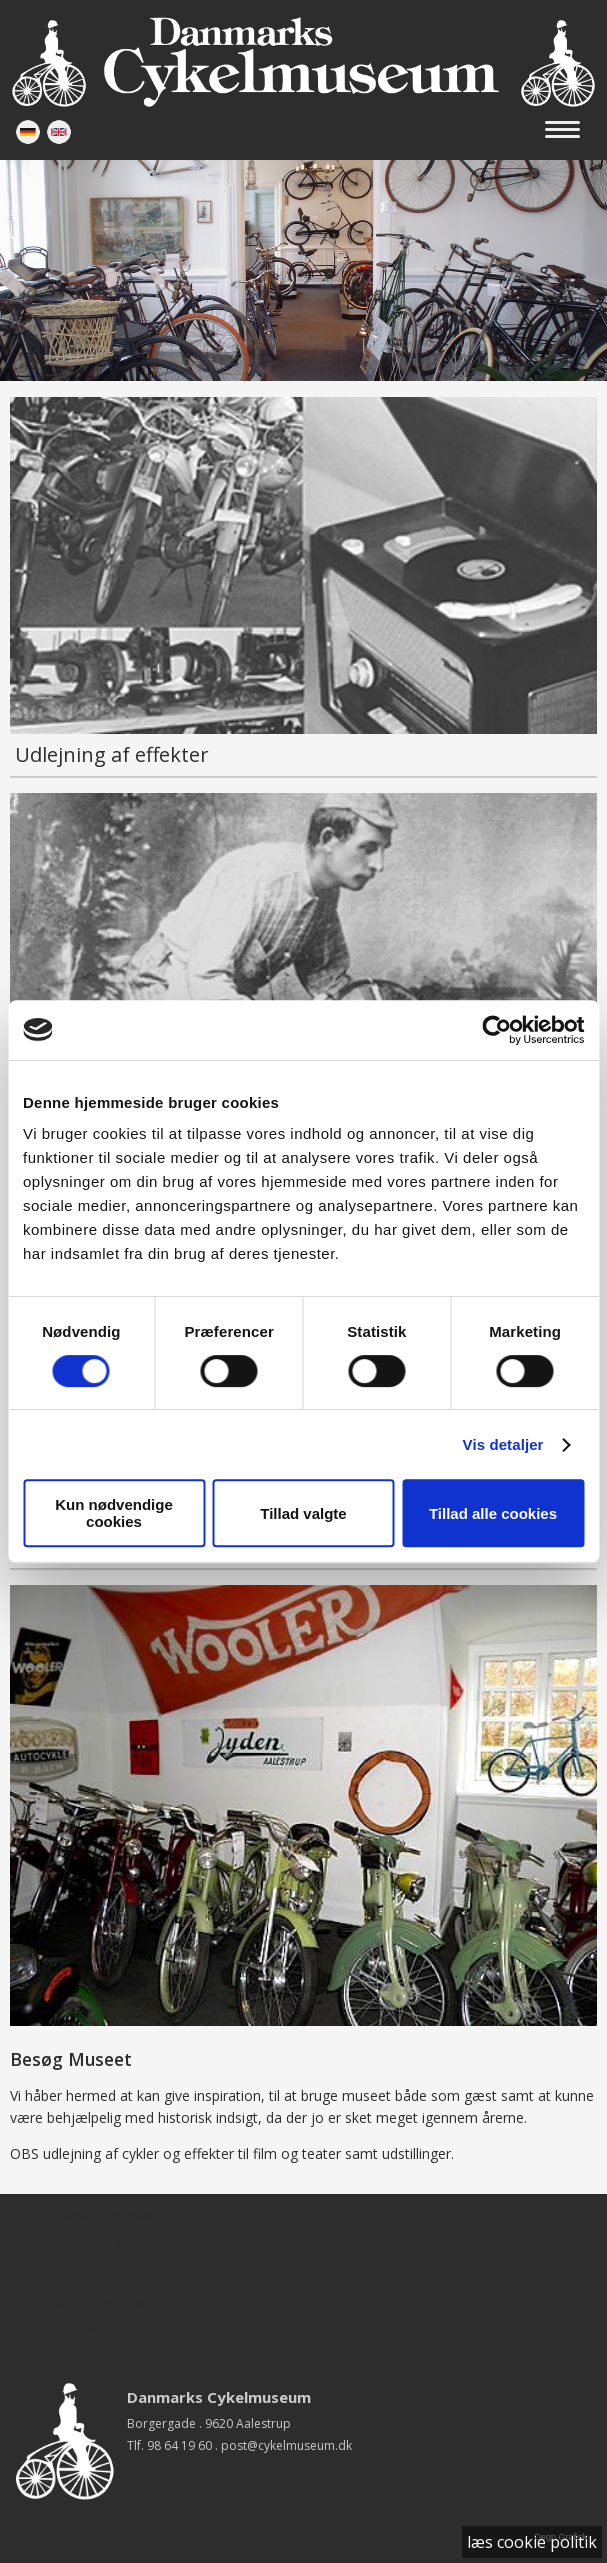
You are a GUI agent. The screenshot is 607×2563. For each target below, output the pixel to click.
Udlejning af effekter (112, 754)
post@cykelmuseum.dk (286, 2445)
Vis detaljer (503, 1444)
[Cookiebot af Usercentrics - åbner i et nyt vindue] (496, 1030)
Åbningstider (103, 2303)
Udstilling (90, 2237)
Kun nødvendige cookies (114, 1513)
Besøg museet (109, 2215)
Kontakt (85, 2325)
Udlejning (91, 2281)
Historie (85, 2259)
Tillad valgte (303, 1513)
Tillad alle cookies (493, 1513)
